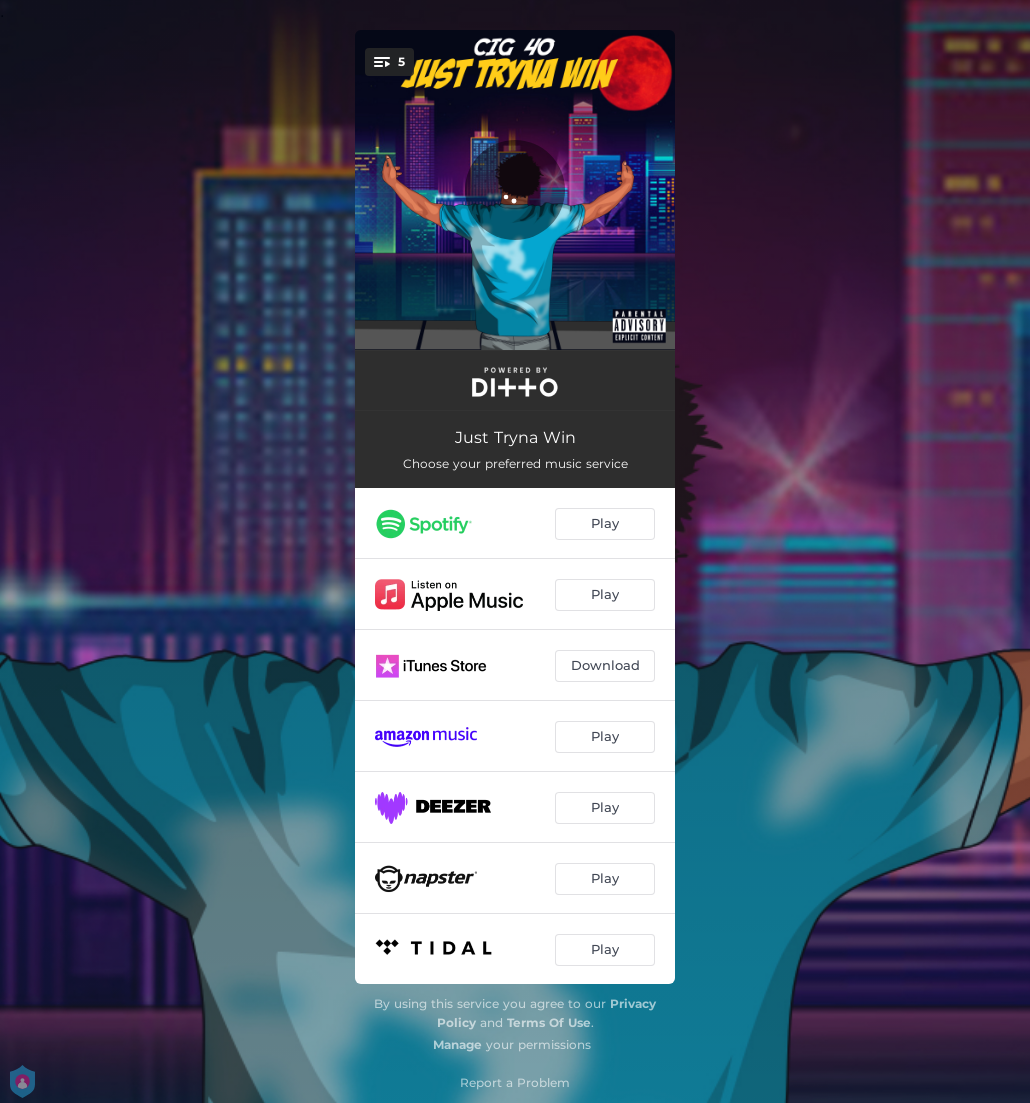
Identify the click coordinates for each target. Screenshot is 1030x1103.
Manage (457, 1044)
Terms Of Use (549, 1022)
